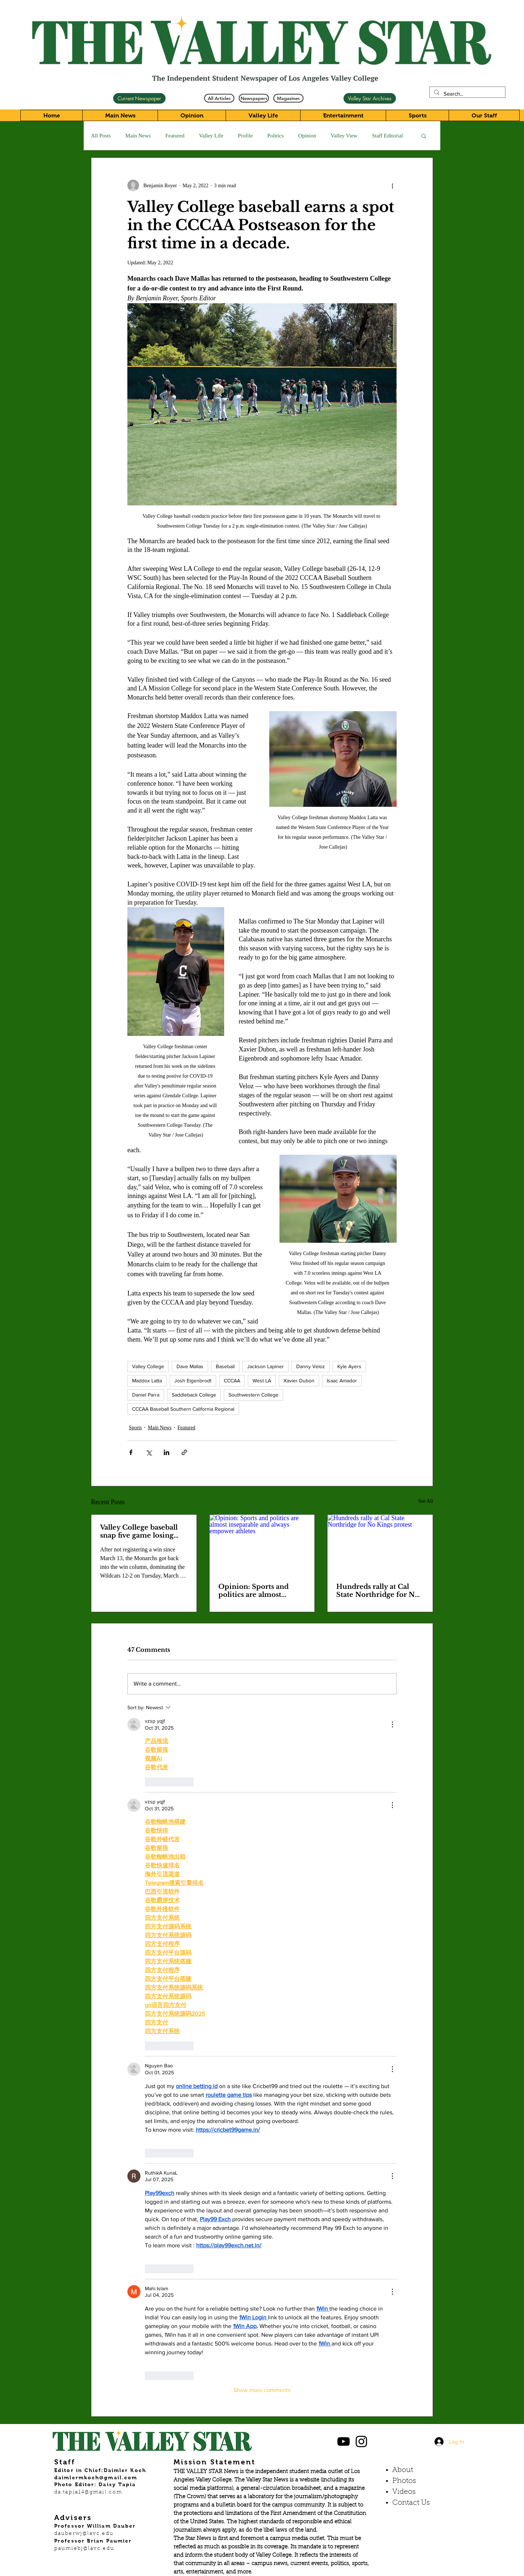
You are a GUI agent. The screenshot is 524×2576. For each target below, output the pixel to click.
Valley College (148, 1366)
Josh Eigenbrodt (192, 1380)
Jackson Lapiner (265, 1366)
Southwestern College (253, 1395)
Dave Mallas (189, 1366)
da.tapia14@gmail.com (88, 2492)
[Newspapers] (254, 98)
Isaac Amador (342, 1380)
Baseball (225, 1366)
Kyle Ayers (349, 1366)
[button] (423, 136)
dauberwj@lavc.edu (84, 2533)
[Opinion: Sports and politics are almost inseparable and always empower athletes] (262, 1544)
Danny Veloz (310, 1366)
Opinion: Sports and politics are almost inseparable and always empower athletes (257, 1591)
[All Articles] (219, 98)
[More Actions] (392, 1724)
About (402, 2470)
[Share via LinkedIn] (166, 1452)
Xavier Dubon (298, 1380)
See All (425, 1501)
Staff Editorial (387, 136)
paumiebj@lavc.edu (84, 2548)
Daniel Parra (145, 1395)
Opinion (307, 136)
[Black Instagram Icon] (361, 2441)
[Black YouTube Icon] (343, 2441)
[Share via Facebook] (130, 1452)
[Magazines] (288, 98)
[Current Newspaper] (139, 98)
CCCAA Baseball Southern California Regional (183, 1409)
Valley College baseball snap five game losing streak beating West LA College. (139, 1531)
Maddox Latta (147, 1380)
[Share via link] (184, 1452)
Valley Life (211, 136)
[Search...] (467, 93)
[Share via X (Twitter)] (148, 1452)
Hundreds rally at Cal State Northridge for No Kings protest (377, 1591)
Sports (135, 1427)
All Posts (101, 136)
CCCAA (232, 1380)
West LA (262, 1380)
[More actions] (392, 185)
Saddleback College (194, 1395)
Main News (138, 136)
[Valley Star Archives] (370, 98)
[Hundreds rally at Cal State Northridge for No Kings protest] (380, 1544)
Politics (275, 136)
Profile (245, 136)
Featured (174, 136)
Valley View (344, 136)
